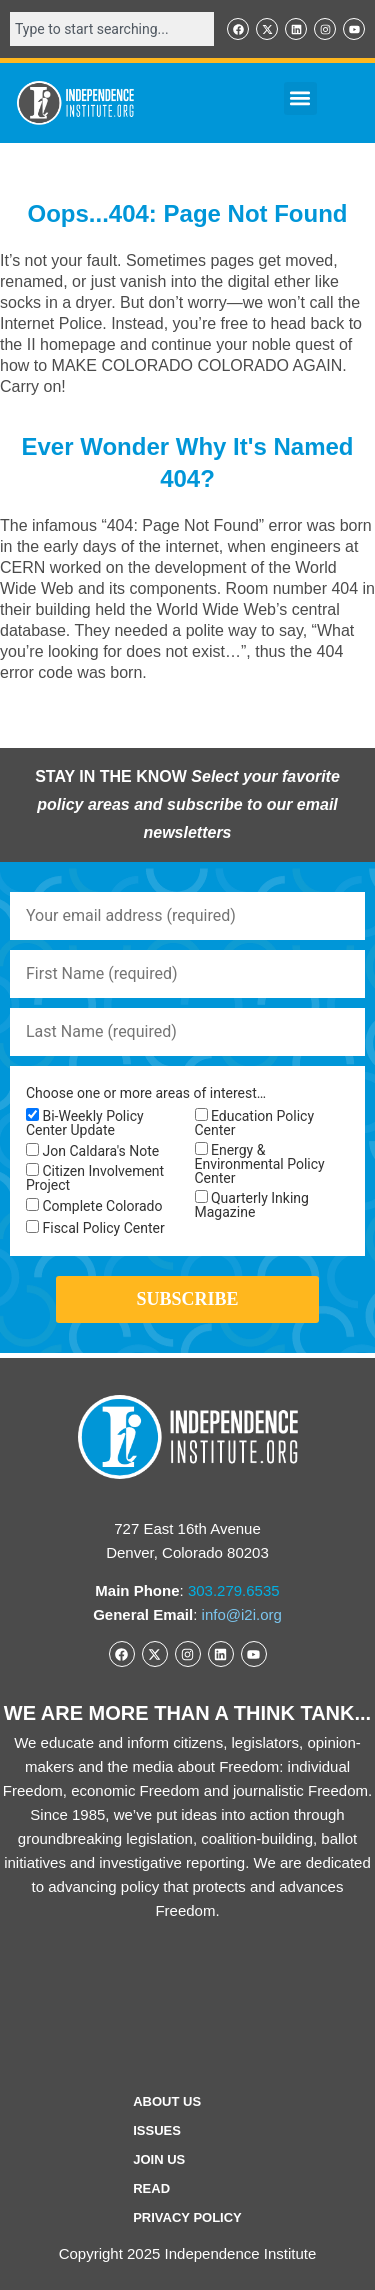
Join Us (159, 2159)
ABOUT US (167, 2101)
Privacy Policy (187, 2217)
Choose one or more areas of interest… (146, 1093)
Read (151, 2188)
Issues (157, 2130)
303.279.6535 (234, 1590)
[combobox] (112, 29)
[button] (300, 98)
